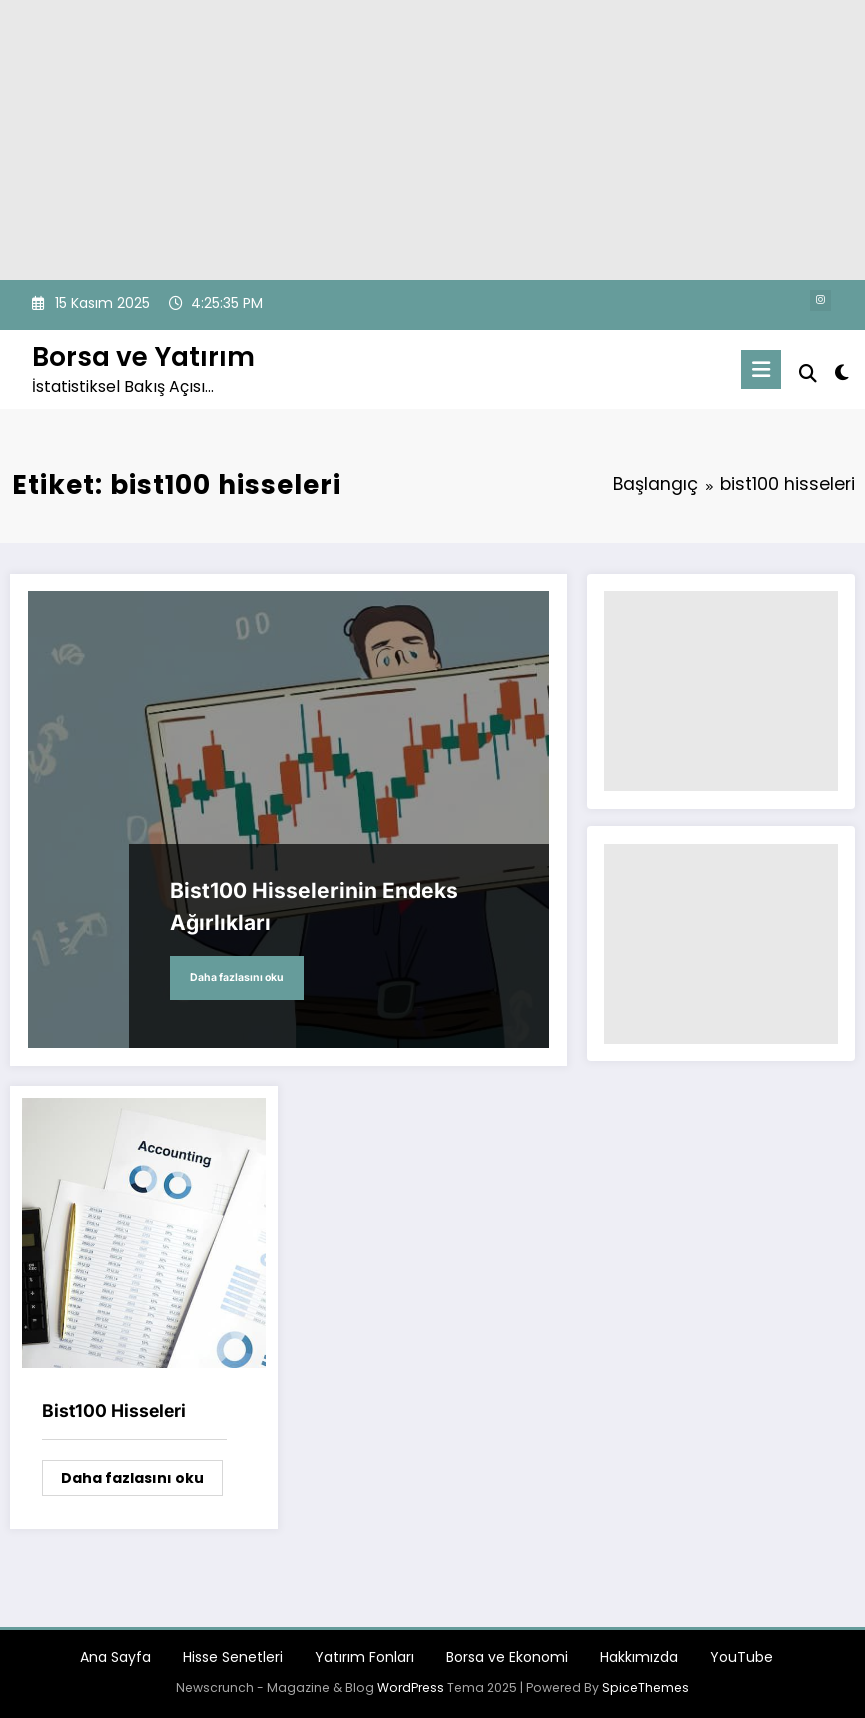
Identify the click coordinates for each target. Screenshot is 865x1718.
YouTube (741, 1657)
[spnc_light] (841, 372)
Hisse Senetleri (233, 1657)
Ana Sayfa (115, 1657)
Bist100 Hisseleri (114, 1410)
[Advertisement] (432, 140)
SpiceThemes (645, 1687)
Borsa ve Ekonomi (507, 1657)
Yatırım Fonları (364, 1657)
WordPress (410, 1687)
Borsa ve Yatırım (143, 356)
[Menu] (761, 369)
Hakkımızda (639, 1657)
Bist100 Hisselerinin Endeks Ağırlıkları (314, 906)
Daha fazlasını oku (237, 977)
